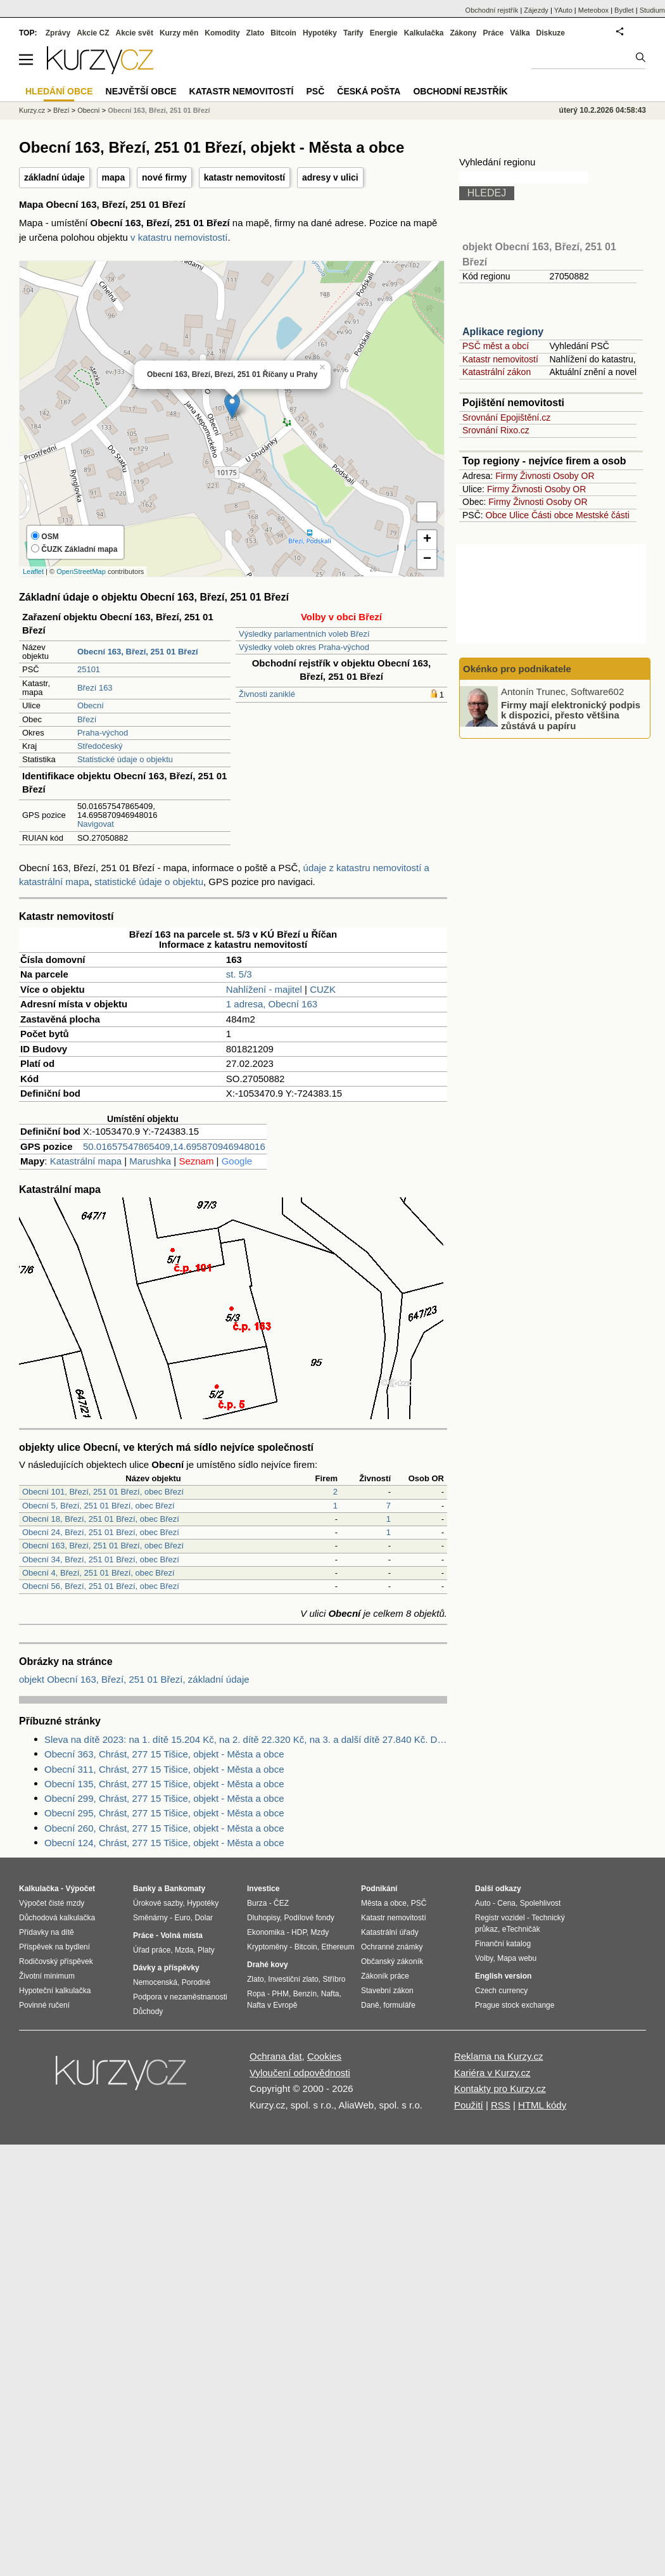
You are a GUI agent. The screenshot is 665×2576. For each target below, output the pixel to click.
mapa (113, 177)
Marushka (150, 1161)
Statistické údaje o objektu (125, 759)
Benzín (305, 1993)
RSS (500, 2105)
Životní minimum (47, 1976)
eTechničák (521, 1929)
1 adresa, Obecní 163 (271, 1003)
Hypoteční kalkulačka (55, 1990)
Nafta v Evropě (272, 2005)
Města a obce (384, 1903)
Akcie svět (134, 33)
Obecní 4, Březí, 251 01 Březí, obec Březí (98, 1573)
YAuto (563, 10)
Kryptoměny (267, 1946)
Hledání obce (59, 91)
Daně (370, 2005)
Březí (86, 719)
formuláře (399, 2005)
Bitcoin (283, 33)
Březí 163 (95, 687)
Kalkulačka (424, 33)
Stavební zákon (387, 1990)
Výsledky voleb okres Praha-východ (304, 647)
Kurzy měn (179, 33)
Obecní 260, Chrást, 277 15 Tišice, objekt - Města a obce (164, 1828)
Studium (652, 10)
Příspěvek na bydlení (54, 1946)
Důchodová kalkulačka (57, 1917)
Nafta (330, 1993)
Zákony (463, 33)
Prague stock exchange (514, 2005)
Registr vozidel (500, 1917)
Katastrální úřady (390, 1932)
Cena (506, 1903)
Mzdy (320, 1932)
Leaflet (33, 571)
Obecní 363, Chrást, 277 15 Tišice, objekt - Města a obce (164, 1754)
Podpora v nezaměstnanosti (180, 1997)
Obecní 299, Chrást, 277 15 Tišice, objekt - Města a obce (164, 1798)
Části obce (552, 515)
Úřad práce (151, 1950)
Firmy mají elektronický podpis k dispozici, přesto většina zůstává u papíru (570, 714)
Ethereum (337, 1946)
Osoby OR (573, 476)
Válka (519, 33)
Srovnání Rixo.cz (495, 430)
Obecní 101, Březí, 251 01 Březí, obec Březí (103, 1491)
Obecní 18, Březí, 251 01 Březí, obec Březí (100, 1519)
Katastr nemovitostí (500, 359)
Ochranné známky (391, 1946)
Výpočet (80, 1888)
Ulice (519, 515)
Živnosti (535, 476)
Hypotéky (320, 33)
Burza (257, 1903)
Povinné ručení (44, 2005)
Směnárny (150, 1917)
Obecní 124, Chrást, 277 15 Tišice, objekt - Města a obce (164, 1842)
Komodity (222, 33)
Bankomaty (184, 1888)
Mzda (184, 1950)
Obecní (90, 705)
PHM (280, 1993)
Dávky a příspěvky (166, 1967)
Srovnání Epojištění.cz (506, 417)
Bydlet (624, 10)
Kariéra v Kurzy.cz (492, 2072)
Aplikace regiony (502, 331)
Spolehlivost (540, 1903)
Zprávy (58, 33)
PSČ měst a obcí (495, 346)
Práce (493, 33)
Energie (384, 33)
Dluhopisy (263, 1917)
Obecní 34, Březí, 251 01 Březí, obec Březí (100, 1559)
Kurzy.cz (32, 110)
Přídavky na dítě (46, 1932)
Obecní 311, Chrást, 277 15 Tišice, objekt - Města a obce (164, 1769)
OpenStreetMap (81, 571)
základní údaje (54, 177)
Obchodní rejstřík (492, 10)
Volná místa (181, 1935)
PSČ (315, 91)
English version (503, 1976)
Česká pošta (368, 91)
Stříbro (333, 1979)
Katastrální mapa (86, 1161)
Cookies (324, 2056)
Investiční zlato (293, 1979)
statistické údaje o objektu (148, 881)
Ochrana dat (276, 2056)
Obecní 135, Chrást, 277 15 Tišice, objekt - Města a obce (164, 1783)
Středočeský (100, 746)
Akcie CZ (93, 33)
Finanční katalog (503, 1943)
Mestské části (603, 515)
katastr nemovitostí (244, 177)
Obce (496, 515)
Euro (182, 1917)
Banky (144, 1888)
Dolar (203, 1917)
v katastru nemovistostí (178, 237)
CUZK (323, 989)
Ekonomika (265, 1932)
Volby (484, 1958)
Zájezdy (536, 10)
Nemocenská (155, 1982)
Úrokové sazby (157, 1903)
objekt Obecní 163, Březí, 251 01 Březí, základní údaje (134, 1679)
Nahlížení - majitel (264, 989)
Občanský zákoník (392, 1961)
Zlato (255, 33)
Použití (468, 2105)
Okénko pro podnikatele (517, 668)
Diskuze (550, 33)
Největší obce (141, 91)
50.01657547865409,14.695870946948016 (174, 1146)
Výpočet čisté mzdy (51, 1903)
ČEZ (281, 1903)
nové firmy (164, 177)
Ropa (256, 1993)
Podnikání (379, 1888)
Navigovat (95, 824)
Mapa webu (516, 1958)
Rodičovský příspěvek (56, 1961)
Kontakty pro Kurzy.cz (500, 2088)
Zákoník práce (385, 1976)
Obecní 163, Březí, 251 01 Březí (159, 110)
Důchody (148, 2011)
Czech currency (501, 1990)
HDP (299, 1932)
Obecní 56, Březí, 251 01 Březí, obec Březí (100, 1586)
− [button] (427, 559)
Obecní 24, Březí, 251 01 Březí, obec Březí (100, 1532)
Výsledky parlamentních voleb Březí (304, 634)
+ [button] (427, 539)
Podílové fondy (309, 1917)
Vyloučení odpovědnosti (300, 2072)
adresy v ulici (330, 177)
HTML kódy (542, 2105)
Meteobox (593, 10)
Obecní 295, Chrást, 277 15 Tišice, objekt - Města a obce (164, 1813)
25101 (88, 669)
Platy (206, 1950)
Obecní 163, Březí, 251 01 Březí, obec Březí (103, 1545)
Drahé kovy (267, 1964)
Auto (483, 1903)
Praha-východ (102, 732)
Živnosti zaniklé (267, 694)
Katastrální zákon (496, 372)
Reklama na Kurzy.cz (498, 2056)
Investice (263, 1888)
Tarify (353, 33)
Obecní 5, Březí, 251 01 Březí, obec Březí (98, 1505)
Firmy (506, 476)
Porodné (196, 1982)
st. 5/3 (239, 974)
